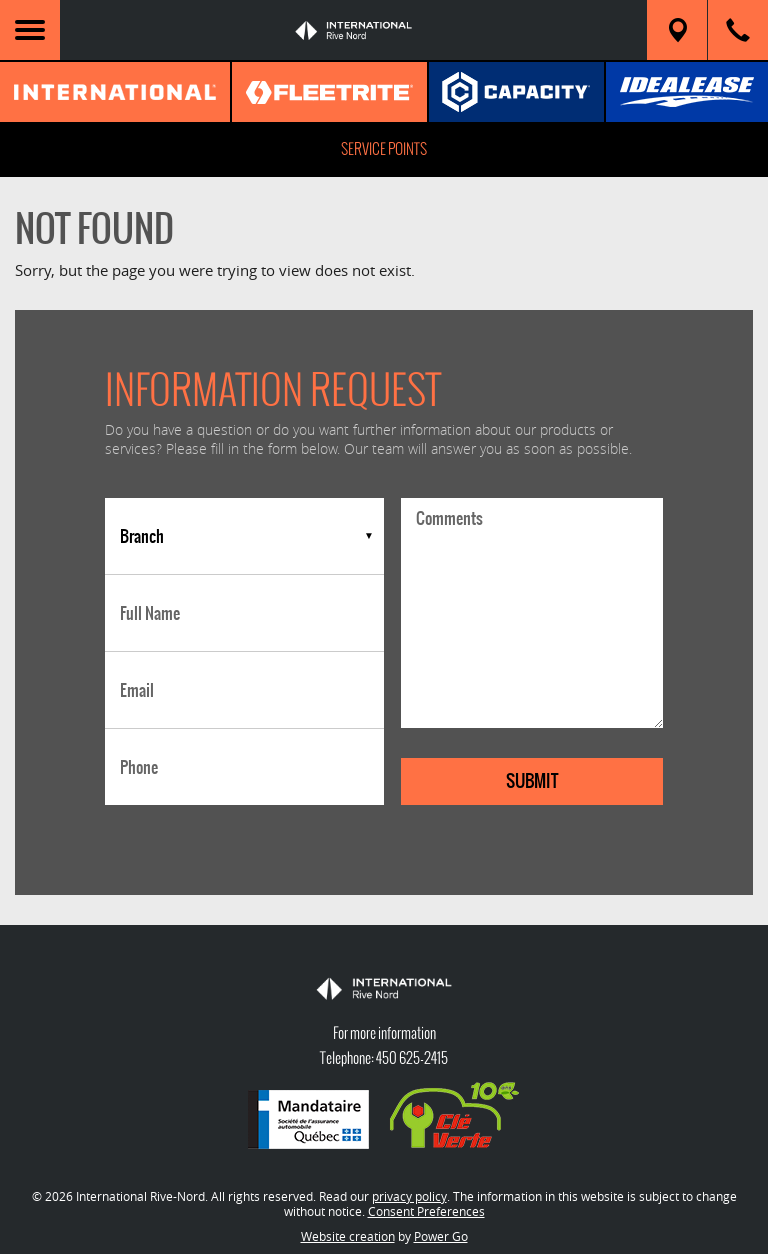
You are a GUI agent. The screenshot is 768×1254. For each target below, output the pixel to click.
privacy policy (409, 1196)
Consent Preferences (426, 1211)
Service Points (384, 149)
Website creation (348, 1236)
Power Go (441, 1236)
